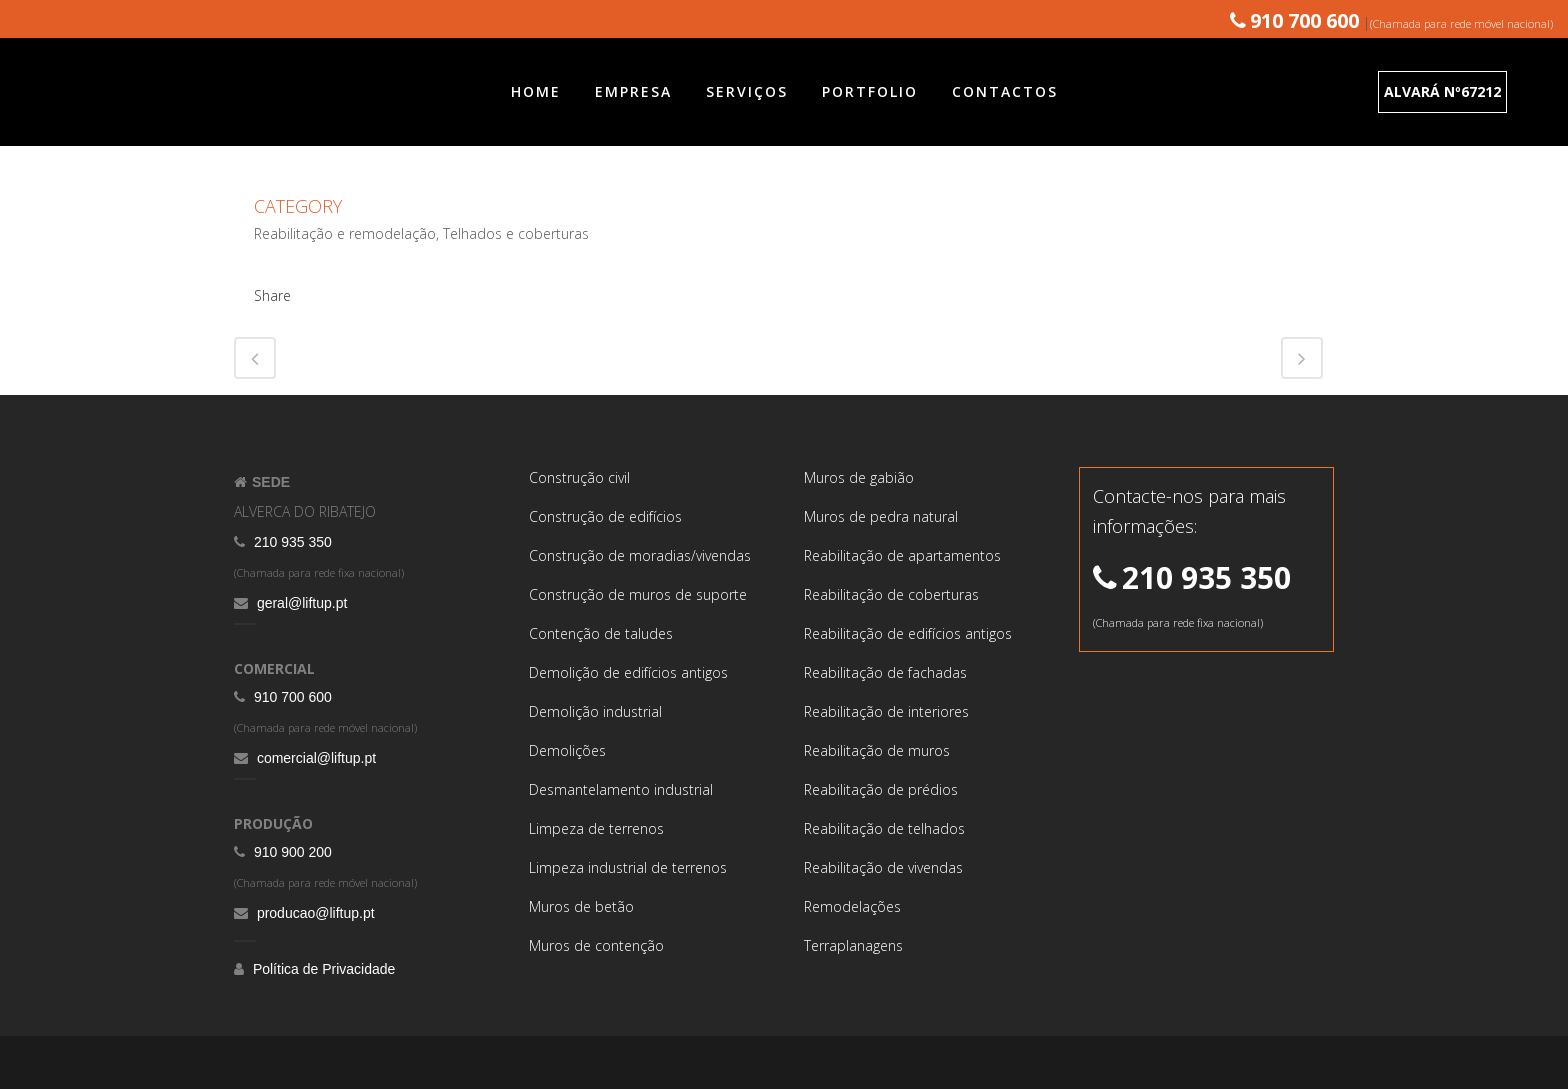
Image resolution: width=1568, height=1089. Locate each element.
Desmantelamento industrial (621, 789)
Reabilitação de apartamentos (902, 555)
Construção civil (579, 477)
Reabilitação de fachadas (885, 672)
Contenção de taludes (601, 633)
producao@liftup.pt (314, 913)
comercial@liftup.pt (314, 758)
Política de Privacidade (322, 969)
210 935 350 (291, 542)
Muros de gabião (859, 477)
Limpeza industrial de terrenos (628, 867)
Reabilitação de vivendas (883, 867)
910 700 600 (291, 697)
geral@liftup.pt (300, 603)
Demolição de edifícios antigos (628, 672)
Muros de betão (581, 906)
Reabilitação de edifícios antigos (908, 633)
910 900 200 (291, 852)
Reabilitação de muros (877, 750)
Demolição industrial (595, 711)
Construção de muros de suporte (638, 594)
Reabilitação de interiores (886, 711)
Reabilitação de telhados (884, 828)
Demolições (567, 750)
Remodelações (852, 906)
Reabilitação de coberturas (891, 594)
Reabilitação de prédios (881, 789)
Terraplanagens (853, 945)
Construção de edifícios (605, 516)
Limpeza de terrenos (596, 828)
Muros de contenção (596, 945)
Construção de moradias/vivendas (640, 555)
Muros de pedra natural (881, 516)
